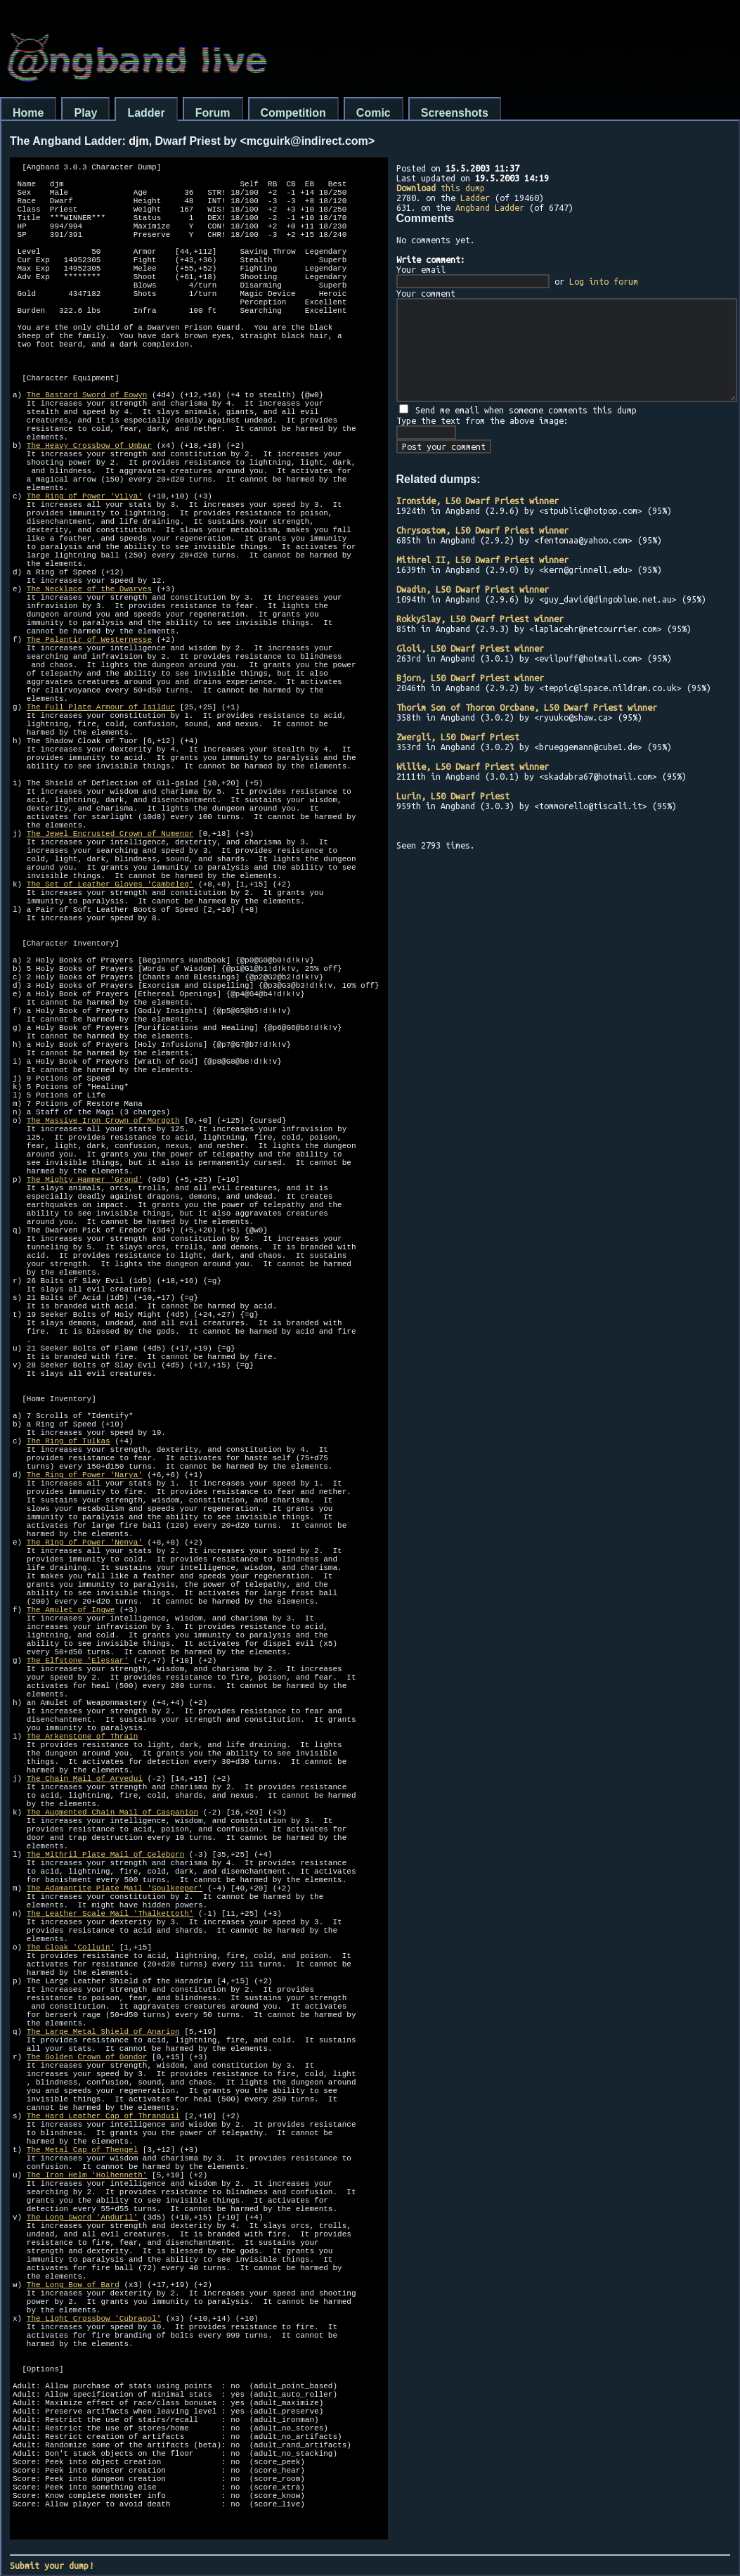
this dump (440, 188)
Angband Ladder (489, 207)
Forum (213, 113)
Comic (373, 113)
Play (85, 113)
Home (28, 113)
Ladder (145, 113)
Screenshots (454, 113)
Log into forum (603, 281)
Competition (293, 113)
